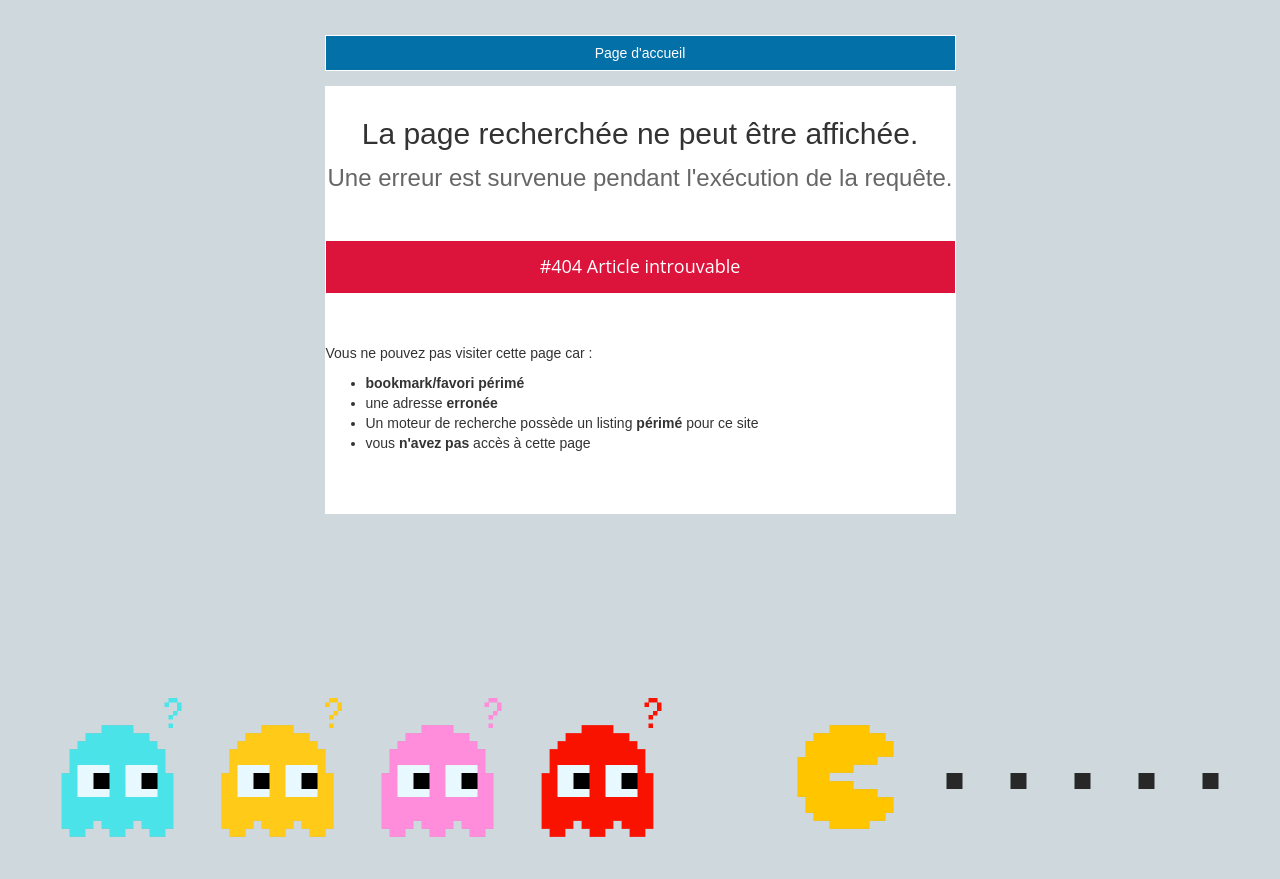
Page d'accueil (640, 53)
